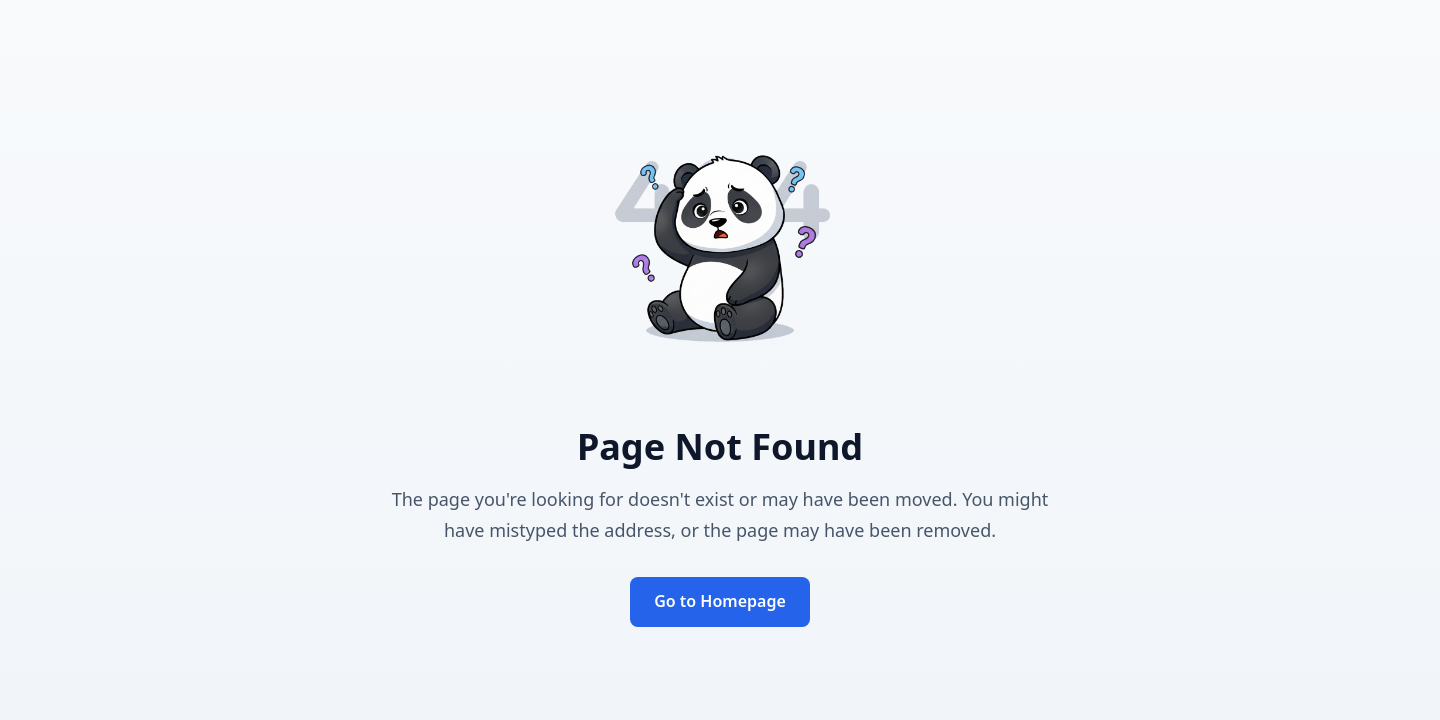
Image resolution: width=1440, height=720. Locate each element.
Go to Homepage (720, 601)
